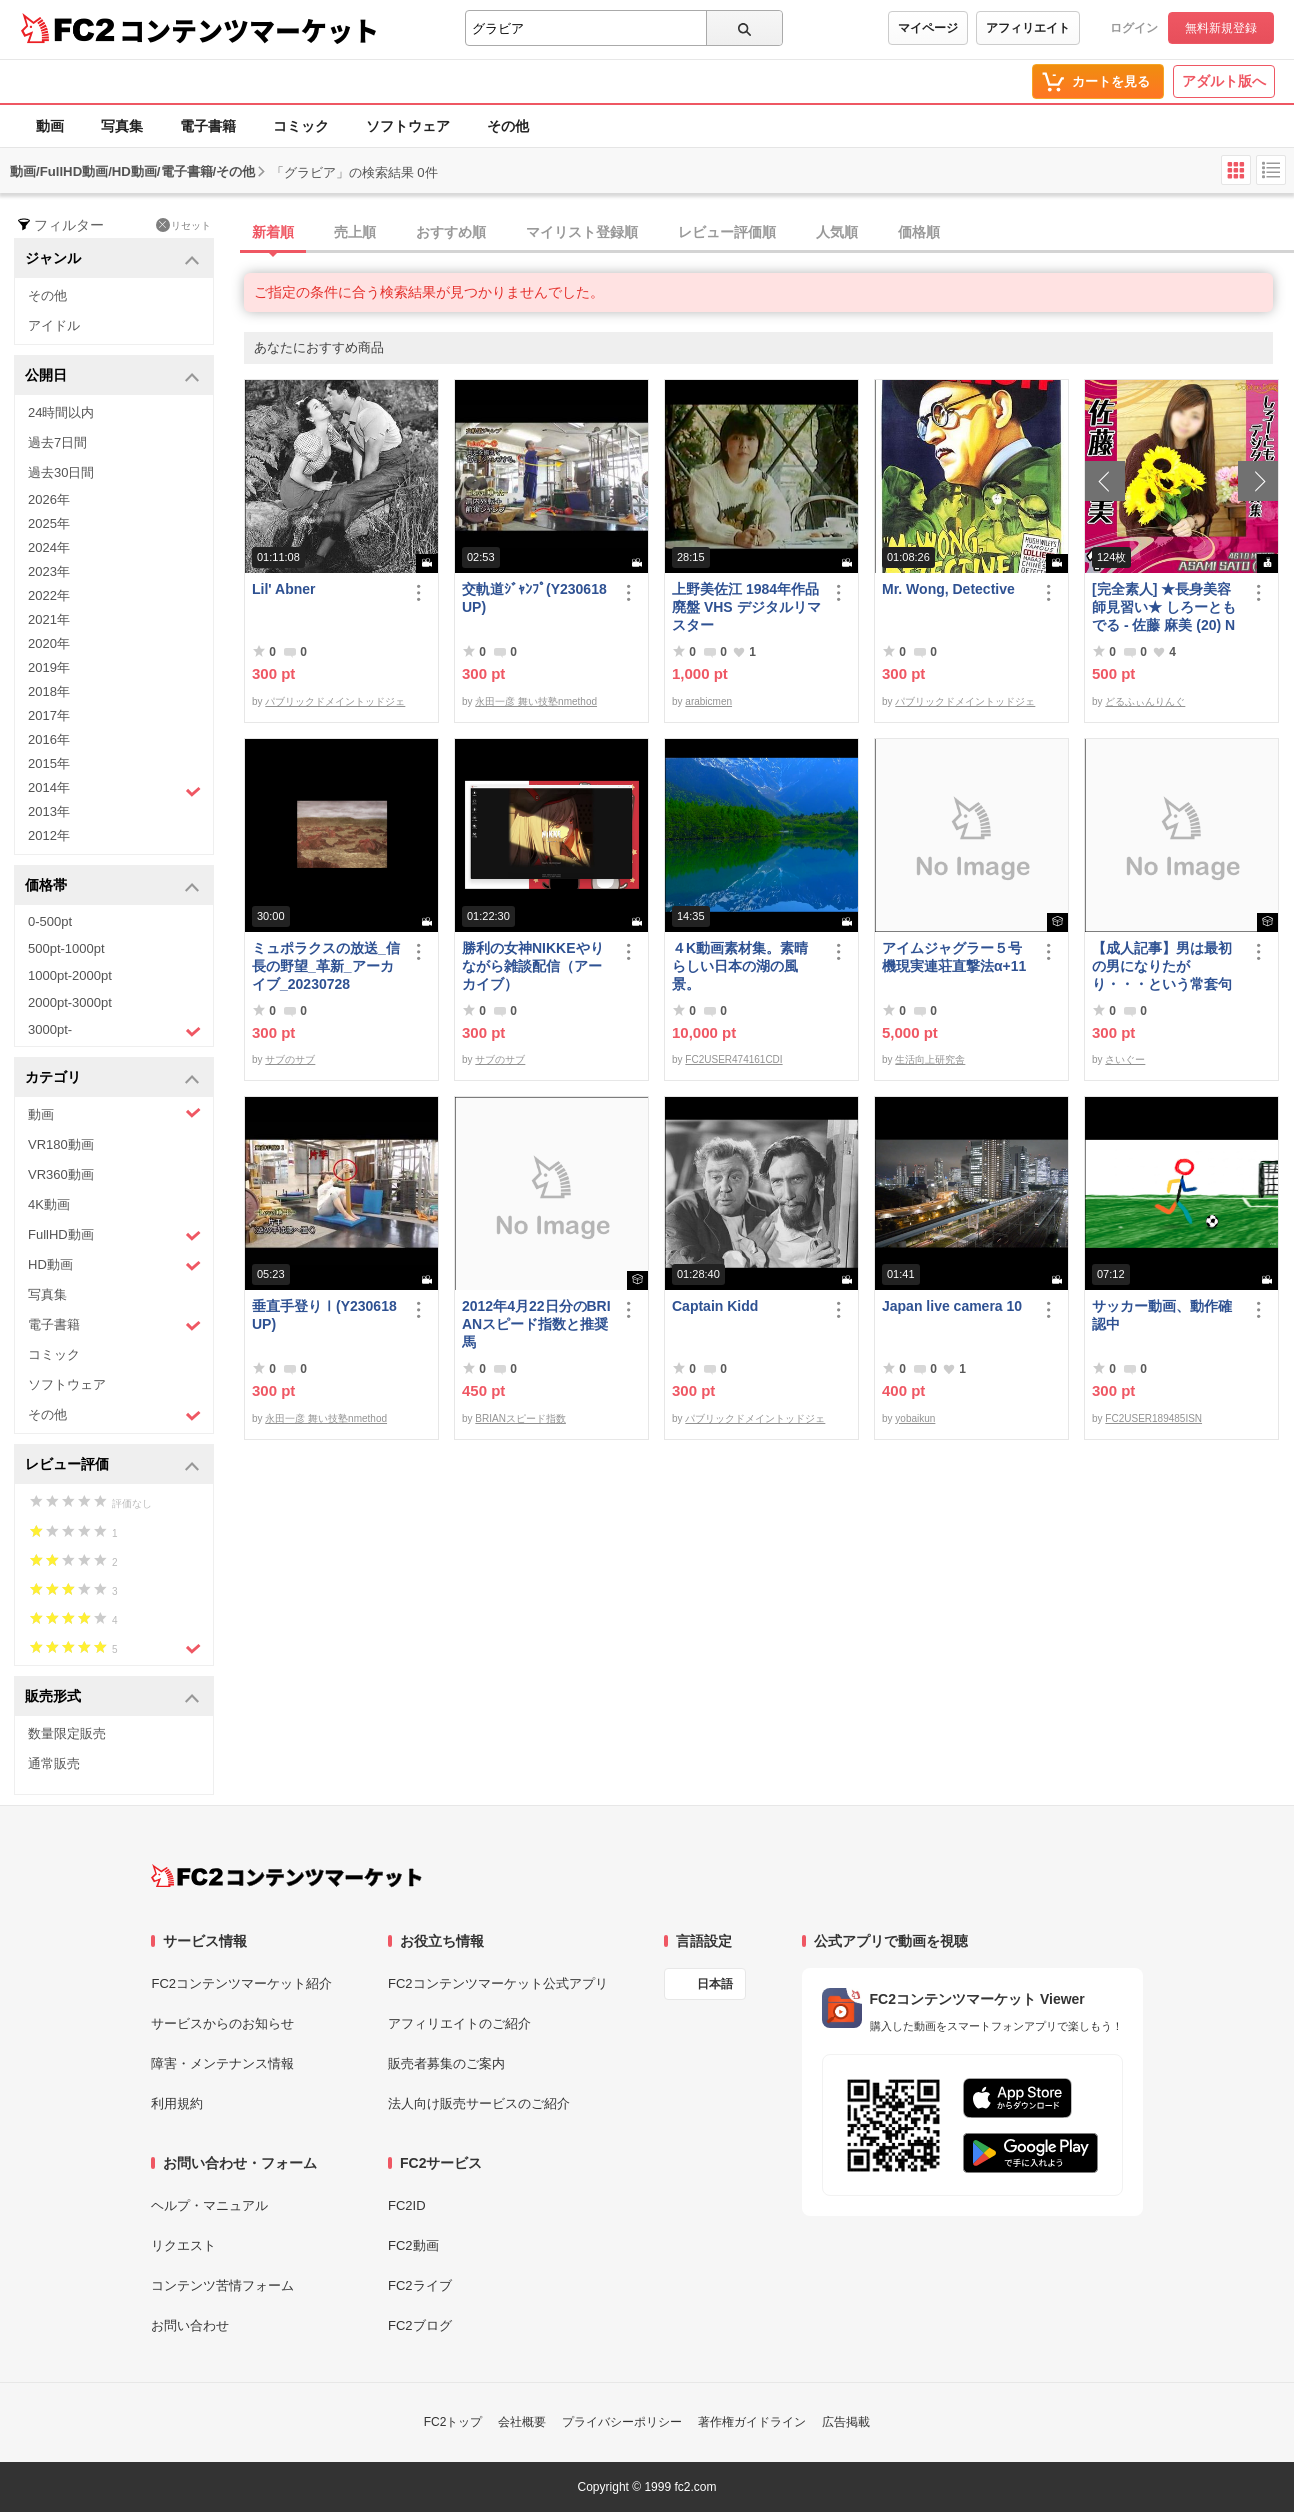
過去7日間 (57, 442)
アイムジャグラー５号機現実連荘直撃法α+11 (954, 957)
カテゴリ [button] (112, 1078)
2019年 (49, 667)
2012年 (49, 835)
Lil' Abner (283, 589)
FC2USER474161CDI (733, 1059)
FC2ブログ (420, 2325)
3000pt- (114, 1031)
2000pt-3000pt (70, 1002)
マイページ (928, 28)
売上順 (355, 232)
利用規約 (177, 2103)
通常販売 (54, 1763)
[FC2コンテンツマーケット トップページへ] (286, 1876)
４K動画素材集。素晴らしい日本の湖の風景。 (740, 966)
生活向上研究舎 (930, 1059)
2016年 (49, 739)
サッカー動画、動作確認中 (1162, 1315)
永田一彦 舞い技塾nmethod (536, 701)
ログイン (1134, 28)
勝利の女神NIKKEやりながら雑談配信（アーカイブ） (533, 966)
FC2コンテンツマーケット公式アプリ (498, 1983)
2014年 (114, 790)
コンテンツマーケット (249, 30)
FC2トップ (453, 2422)
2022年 (49, 595)
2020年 (49, 643)
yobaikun (915, 1418)
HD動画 (114, 1265)
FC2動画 (413, 2245)
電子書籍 (208, 126)
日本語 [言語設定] (715, 1984)
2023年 (49, 571)
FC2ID (407, 2205)
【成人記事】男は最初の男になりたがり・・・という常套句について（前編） (1162, 966)
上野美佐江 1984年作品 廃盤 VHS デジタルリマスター (746, 607)
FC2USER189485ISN (1153, 1418)
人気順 (837, 232)
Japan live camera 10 (952, 1306)
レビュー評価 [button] (112, 1465)
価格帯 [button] (112, 886)
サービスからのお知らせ (222, 2023)
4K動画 (49, 1204)
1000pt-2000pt (70, 975)
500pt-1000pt (66, 948)
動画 (50, 126)
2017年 (49, 715)
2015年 (49, 763)
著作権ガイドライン (752, 2422)
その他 (508, 126)
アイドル (54, 325)
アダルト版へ (1224, 81)
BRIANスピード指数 (520, 1418)
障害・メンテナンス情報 (222, 2063)
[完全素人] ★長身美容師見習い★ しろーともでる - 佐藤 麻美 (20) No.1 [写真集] (1164, 607)
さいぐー (1125, 1059)
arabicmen (708, 701)
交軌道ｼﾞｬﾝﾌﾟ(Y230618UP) (534, 598)
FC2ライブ (420, 2285)
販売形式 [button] (112, 1697)
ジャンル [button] (112, 259)
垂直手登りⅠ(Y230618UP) (324, 1315)
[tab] (769, 233)
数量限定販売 (67, 1733)
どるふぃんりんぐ (1145, 701)
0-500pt (50, 921)
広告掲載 (846, 2422)
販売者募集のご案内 (446, 2063)
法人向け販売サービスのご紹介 (479, 2103)
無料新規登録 (1221, 28)
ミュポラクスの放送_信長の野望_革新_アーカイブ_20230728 (326, 966)
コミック (301, 126)
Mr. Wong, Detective (948, 589)
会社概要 (522, 2422)
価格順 (919, 232)
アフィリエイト (1028, 28)
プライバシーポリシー (622, 2422)
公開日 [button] (112, 376)
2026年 (49, 499)
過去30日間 (61, 472)
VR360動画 (61, 1174)
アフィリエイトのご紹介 (459, 2023)
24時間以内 (61, 412)
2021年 (49, 619)
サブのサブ (290, 1059)
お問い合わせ (190, 2325)
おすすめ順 (451, 232)
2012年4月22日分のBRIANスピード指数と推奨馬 (536, 1324)
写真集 (122, 126)
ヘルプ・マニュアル (209, 2205)
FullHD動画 (114, 1235)
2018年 (49, 691)
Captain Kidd (715, 1306)
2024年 (49, 547)
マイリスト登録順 (582, 232)
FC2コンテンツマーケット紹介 (241, 1983)
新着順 (273, 232)
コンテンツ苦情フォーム (222, 2285)
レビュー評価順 (727, 232)
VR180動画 (61, 1144)
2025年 (49, 523)
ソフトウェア (408, 126)
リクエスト (183, 2245)
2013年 (49, 811)
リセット (183, 225)
